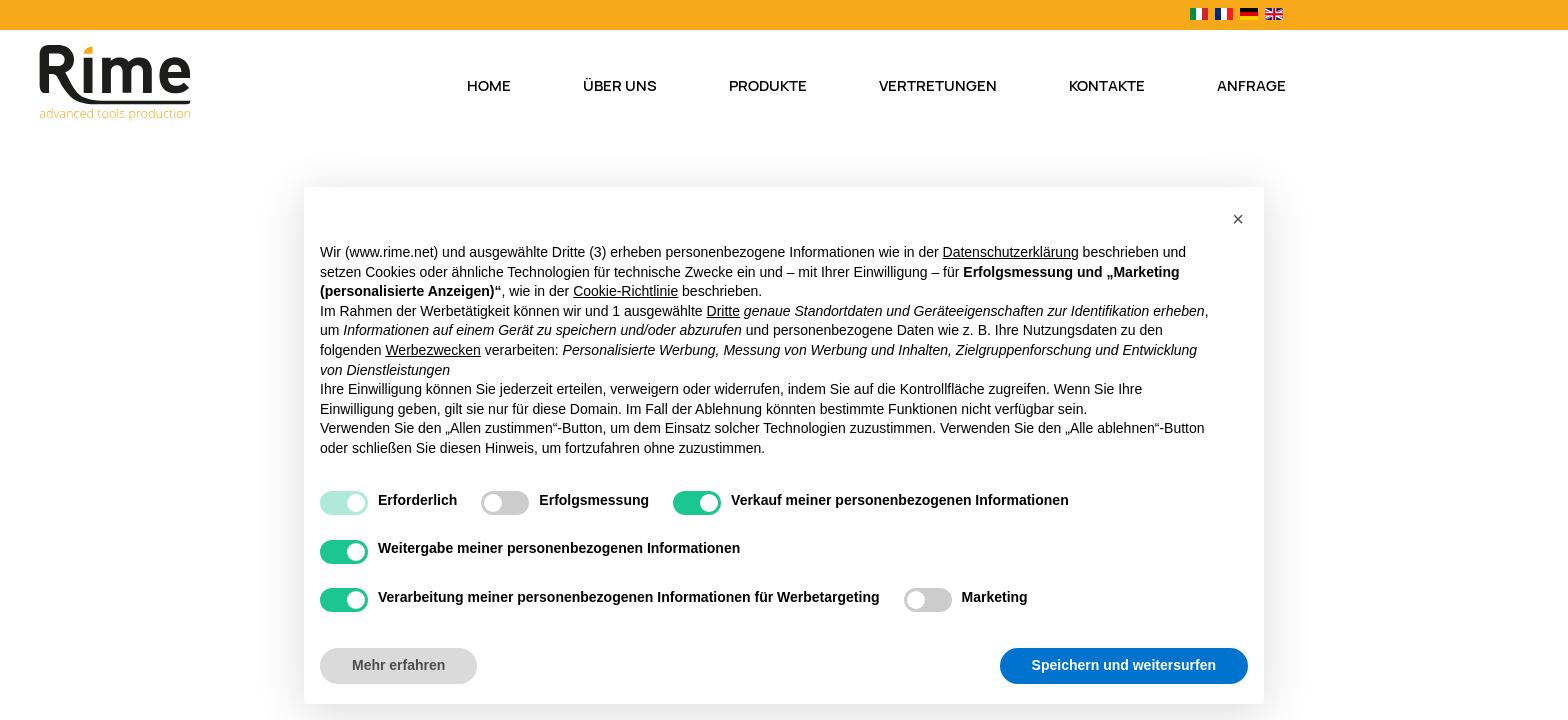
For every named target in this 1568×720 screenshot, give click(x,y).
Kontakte (1107, 86)
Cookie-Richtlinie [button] (625, 291)
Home (489, 86)
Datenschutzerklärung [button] (1011, 252)
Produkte (768, 86)
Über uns (620, 86)
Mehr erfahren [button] (398, 665)
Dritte (723, 311)
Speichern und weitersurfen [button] (1124, 665)
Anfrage (1251, 86)
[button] (1238, 219)
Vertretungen (938, 86)
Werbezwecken (432, 350)
